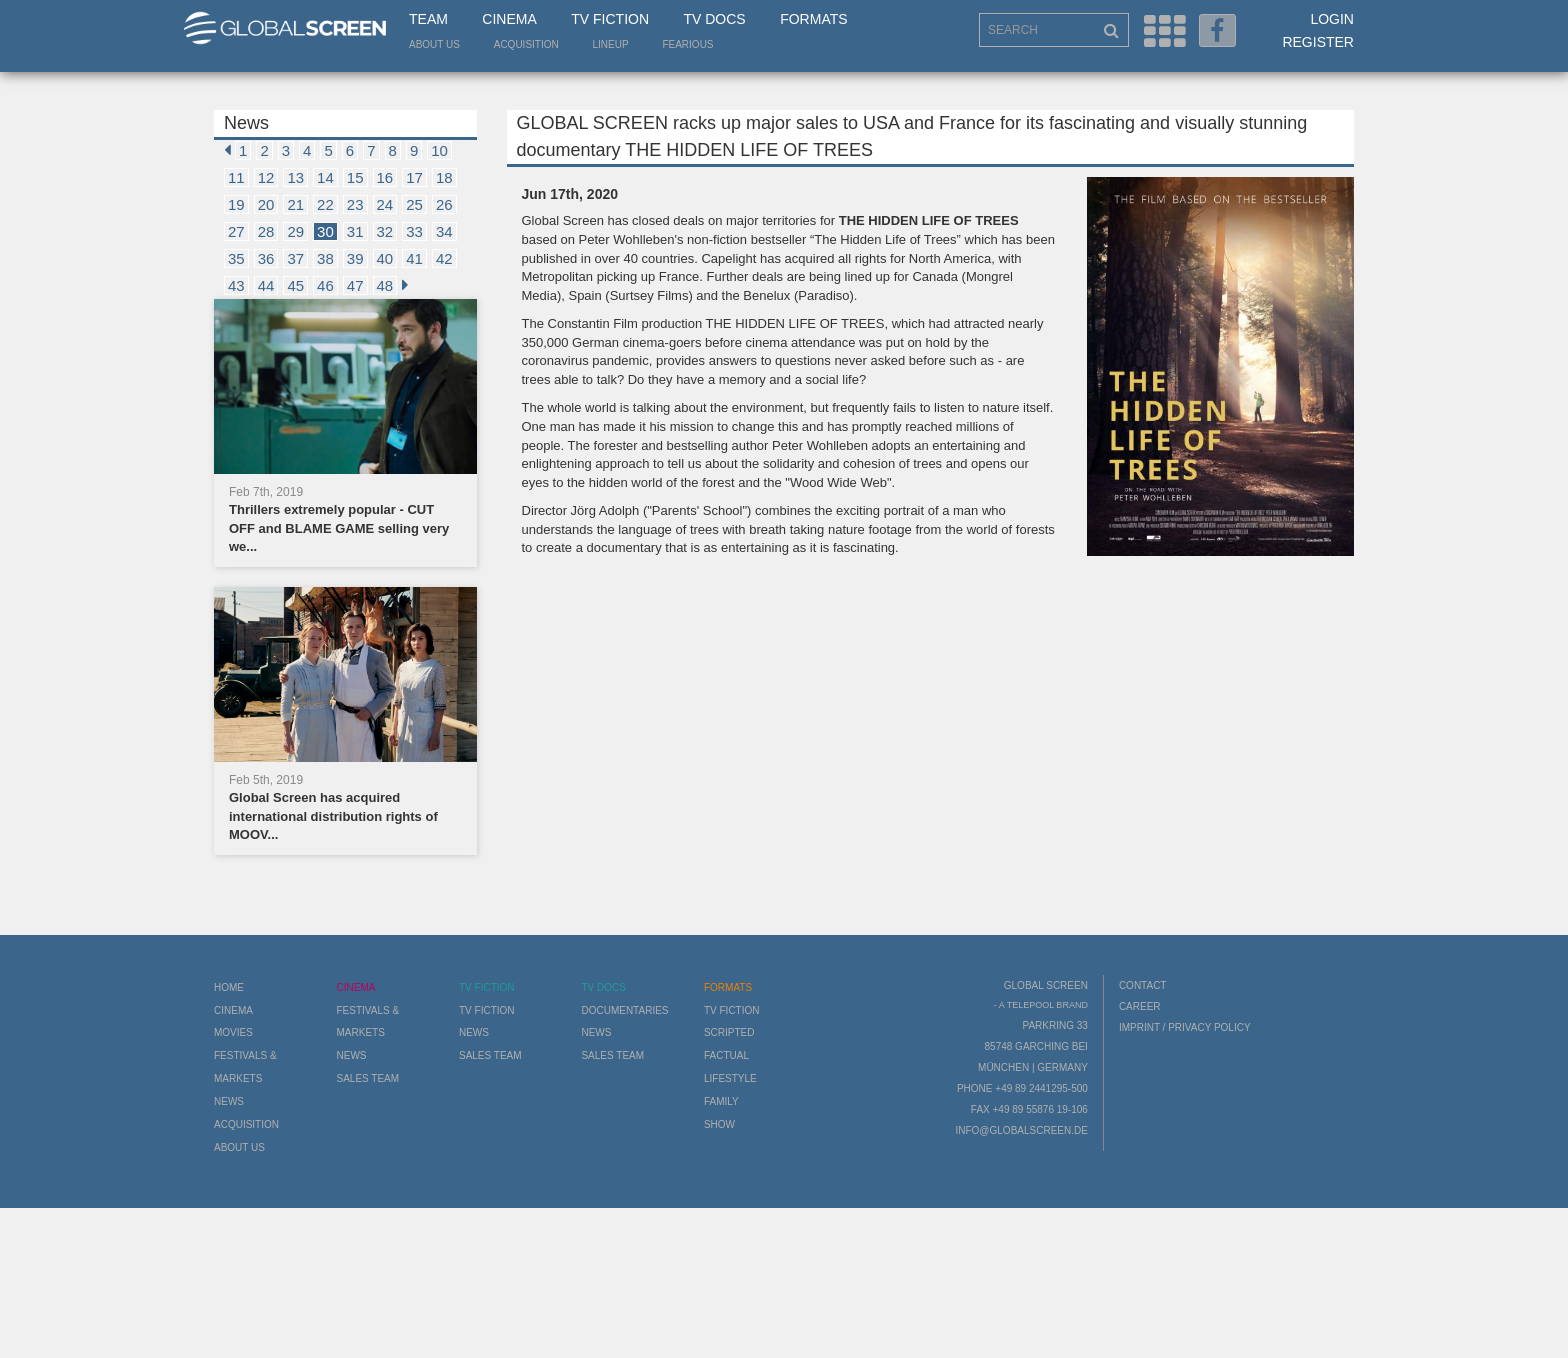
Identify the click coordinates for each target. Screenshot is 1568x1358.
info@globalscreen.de (1021, 1130)
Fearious (687, 44)
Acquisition (526, 44)
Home (229, 987)
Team (428, 19)
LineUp (611, 44)
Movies (233, 1032)
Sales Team (367, 1078)
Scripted (729, 1032)
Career (1140, 1006)
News (229, 1101)
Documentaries (624, 1010)
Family (721, 1101)
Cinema (509, 19)
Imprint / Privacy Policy (1185, 1027)
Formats (813, 19)
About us (434, 44)
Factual (726, 1055)
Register (1318, 42)
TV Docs (714, 19)
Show (719, 1124)
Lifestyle (730, 1078)
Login (1332, 19)
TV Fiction (610, 19)
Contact (1143, 985)
